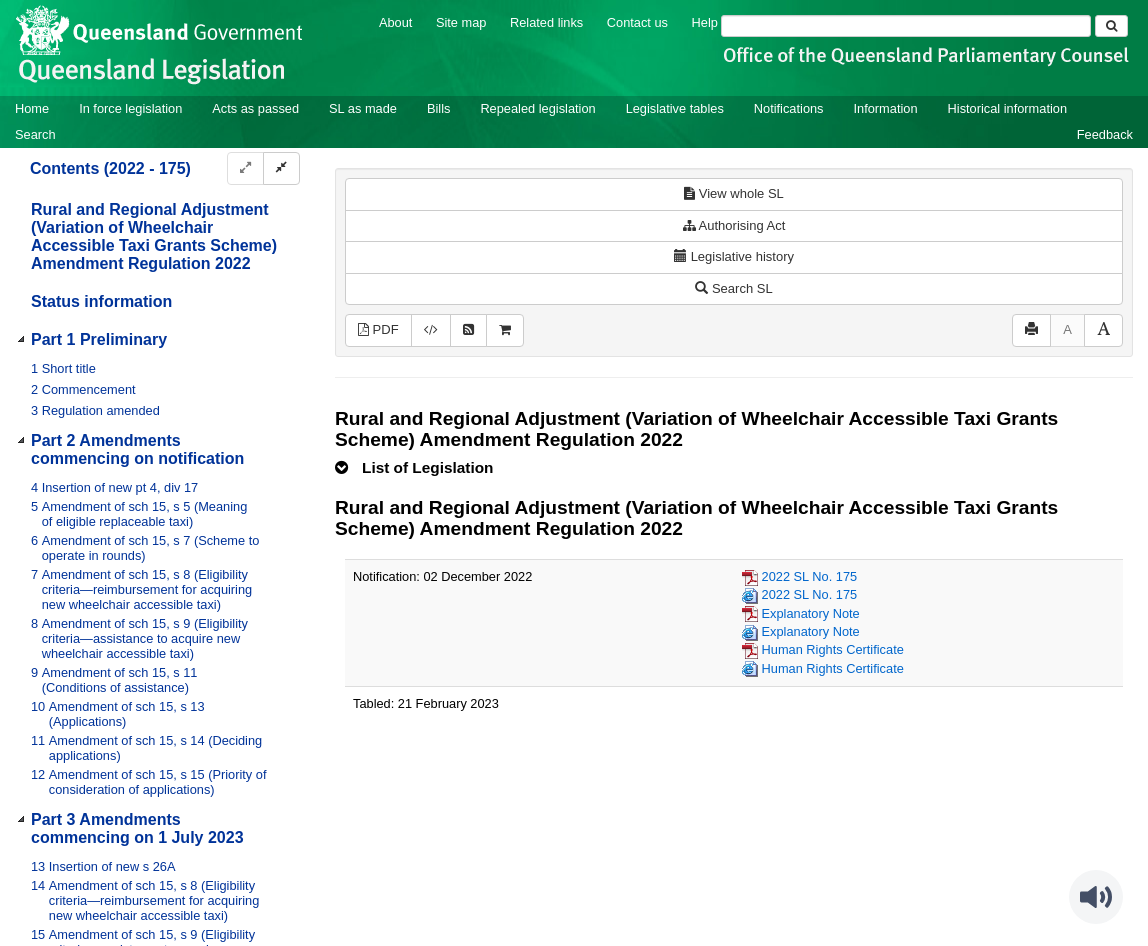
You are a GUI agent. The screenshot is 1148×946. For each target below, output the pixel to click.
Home (32, 108)
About (395, 22)
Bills (438, 108)
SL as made (363, 108)
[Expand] (245, 168)
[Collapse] (281, 168)
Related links (546, 22)
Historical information (1007, 108)
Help (705, 22)
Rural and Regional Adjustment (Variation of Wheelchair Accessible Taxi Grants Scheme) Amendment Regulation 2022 (154, 236)
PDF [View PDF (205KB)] (378, 329)
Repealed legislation (537, 108)
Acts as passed (255, 108)
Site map (461, 22)
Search (35, 134)
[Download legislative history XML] (431, 330)
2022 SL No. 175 (810, 576)
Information (886, 108)
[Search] (906, 26)
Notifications (789, 108)
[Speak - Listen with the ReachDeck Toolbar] (1096, 897)
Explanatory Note (811, 613)
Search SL (733, 288)
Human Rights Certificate (833, 649)
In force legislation (130, 108)
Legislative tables (675, 108)
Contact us (637, 22)
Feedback (1105, 134)
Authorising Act (734, 225)
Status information (101, 301)
